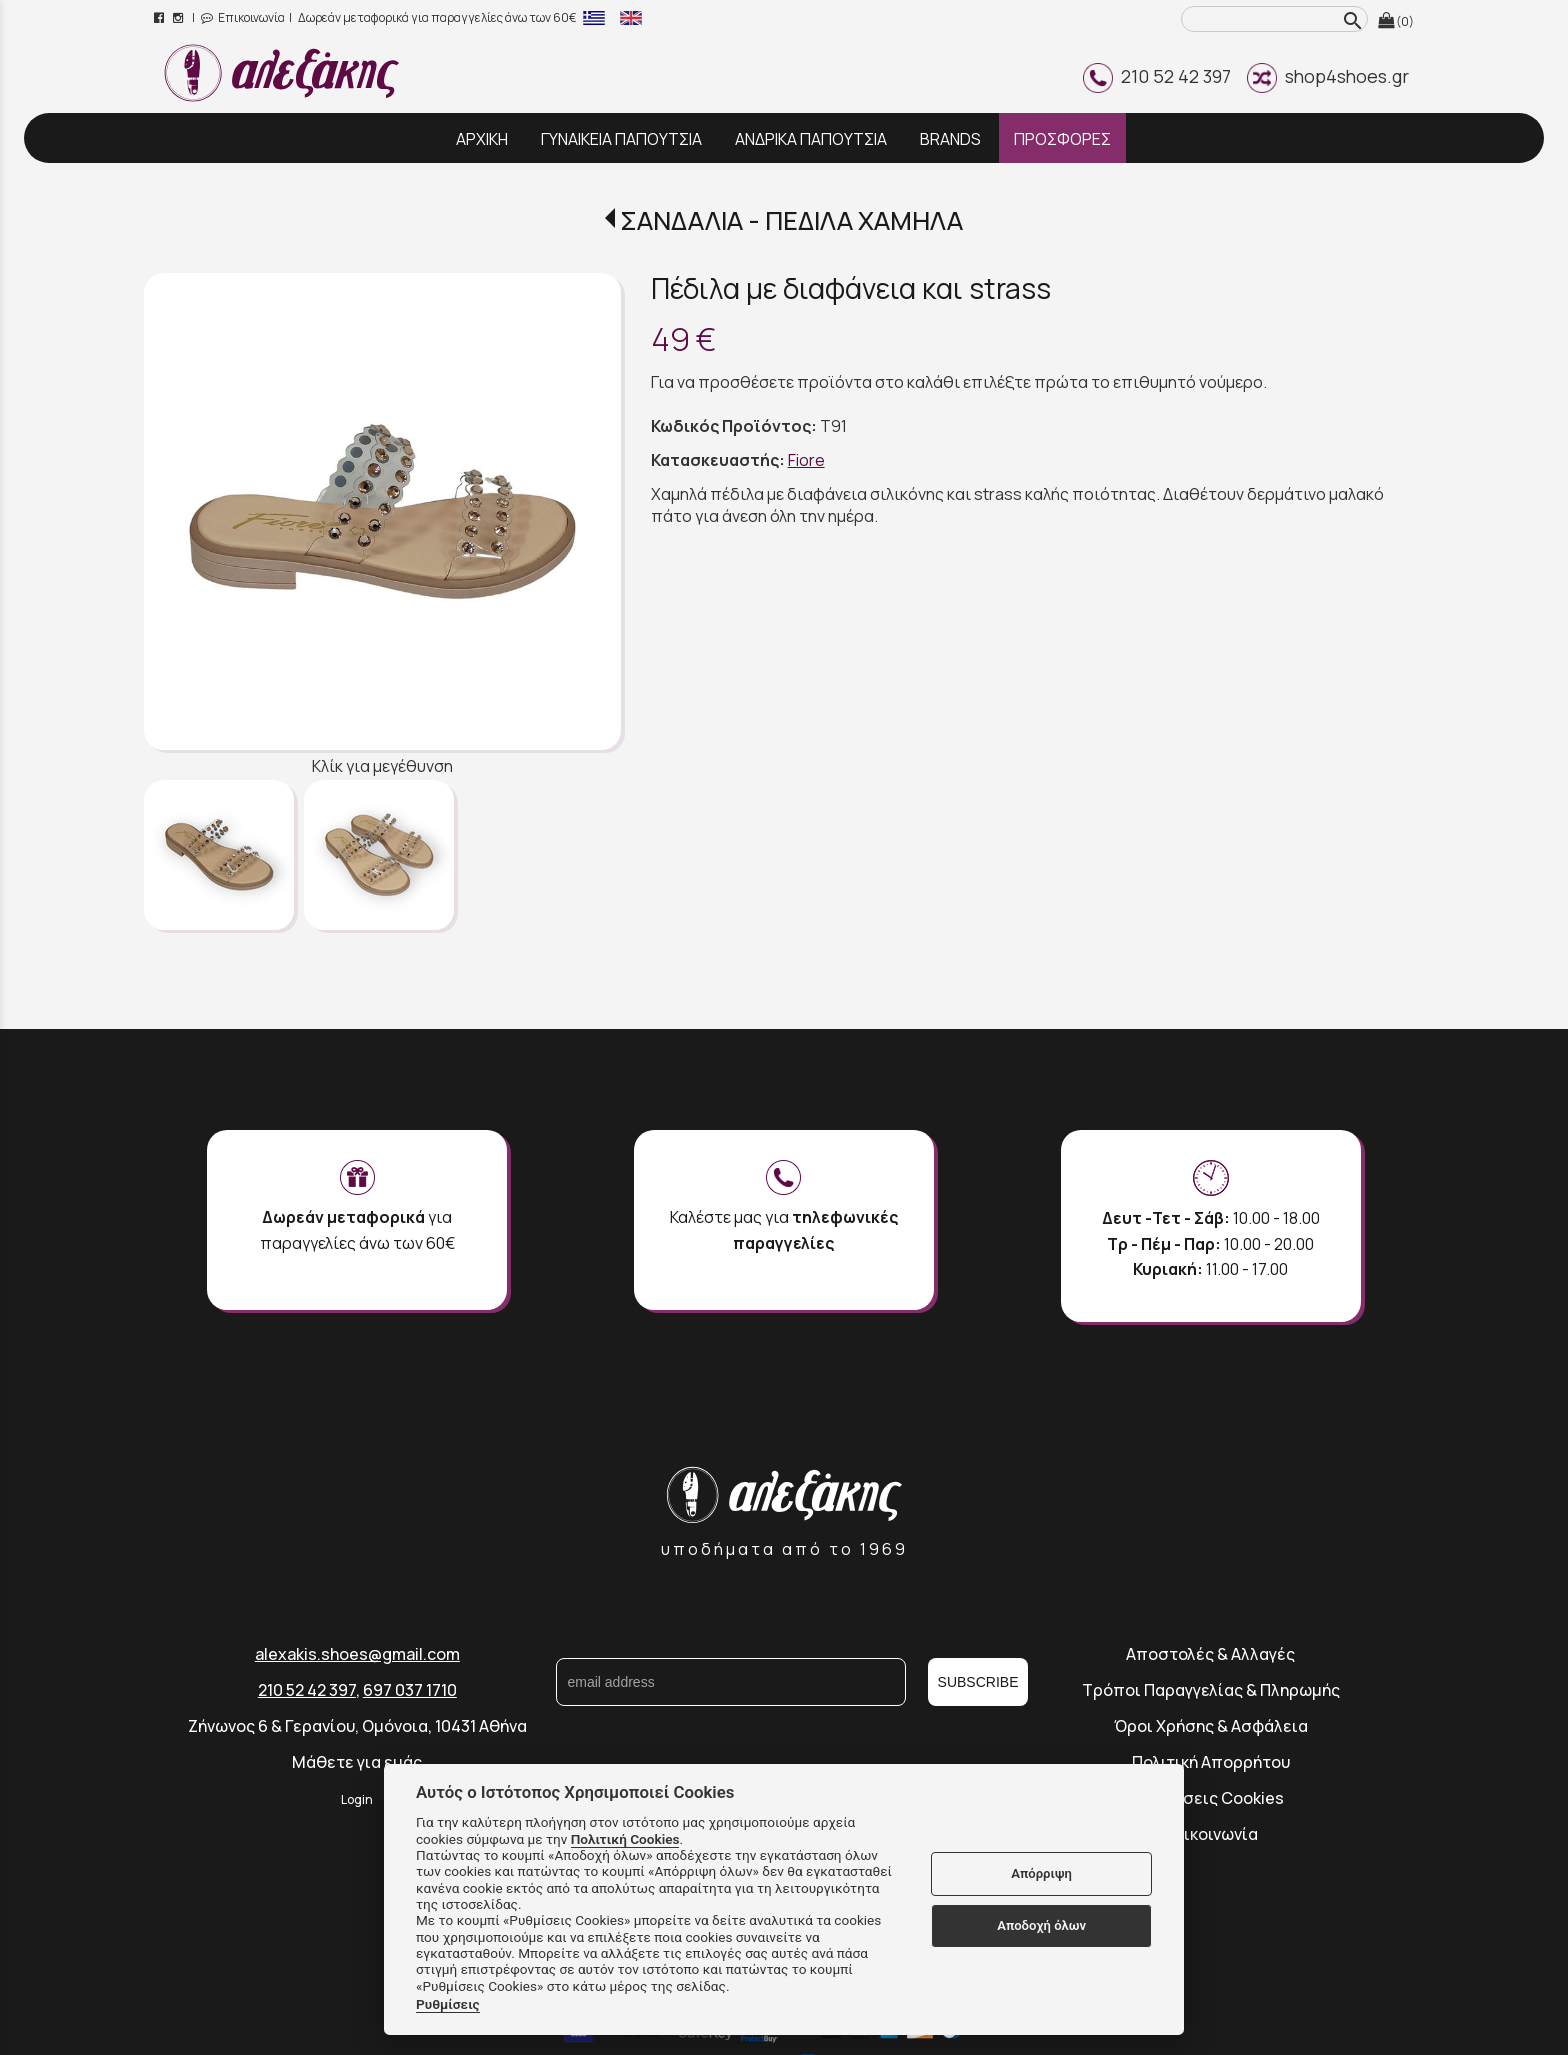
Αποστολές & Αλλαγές (1210, 1654)
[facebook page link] (160, 17)
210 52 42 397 (1157, 76)
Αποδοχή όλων (1041, 1925)
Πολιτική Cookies (625, 1839)
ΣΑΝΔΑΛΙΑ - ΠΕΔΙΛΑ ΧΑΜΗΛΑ (791, 220)
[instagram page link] (179, 17)
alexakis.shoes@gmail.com (357, 1654)
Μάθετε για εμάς (357, 1762)
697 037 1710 (410, 1690)
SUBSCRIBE (978, 1682)
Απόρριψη (1041, 1873)
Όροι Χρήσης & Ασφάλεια (1211, 1726)
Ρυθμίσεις (448, 2004)
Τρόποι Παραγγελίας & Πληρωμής (1211, 1690)
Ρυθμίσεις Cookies (1210, 1798)
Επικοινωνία (243, 17)
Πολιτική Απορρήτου (1211, 1762)
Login (357, 1799)
